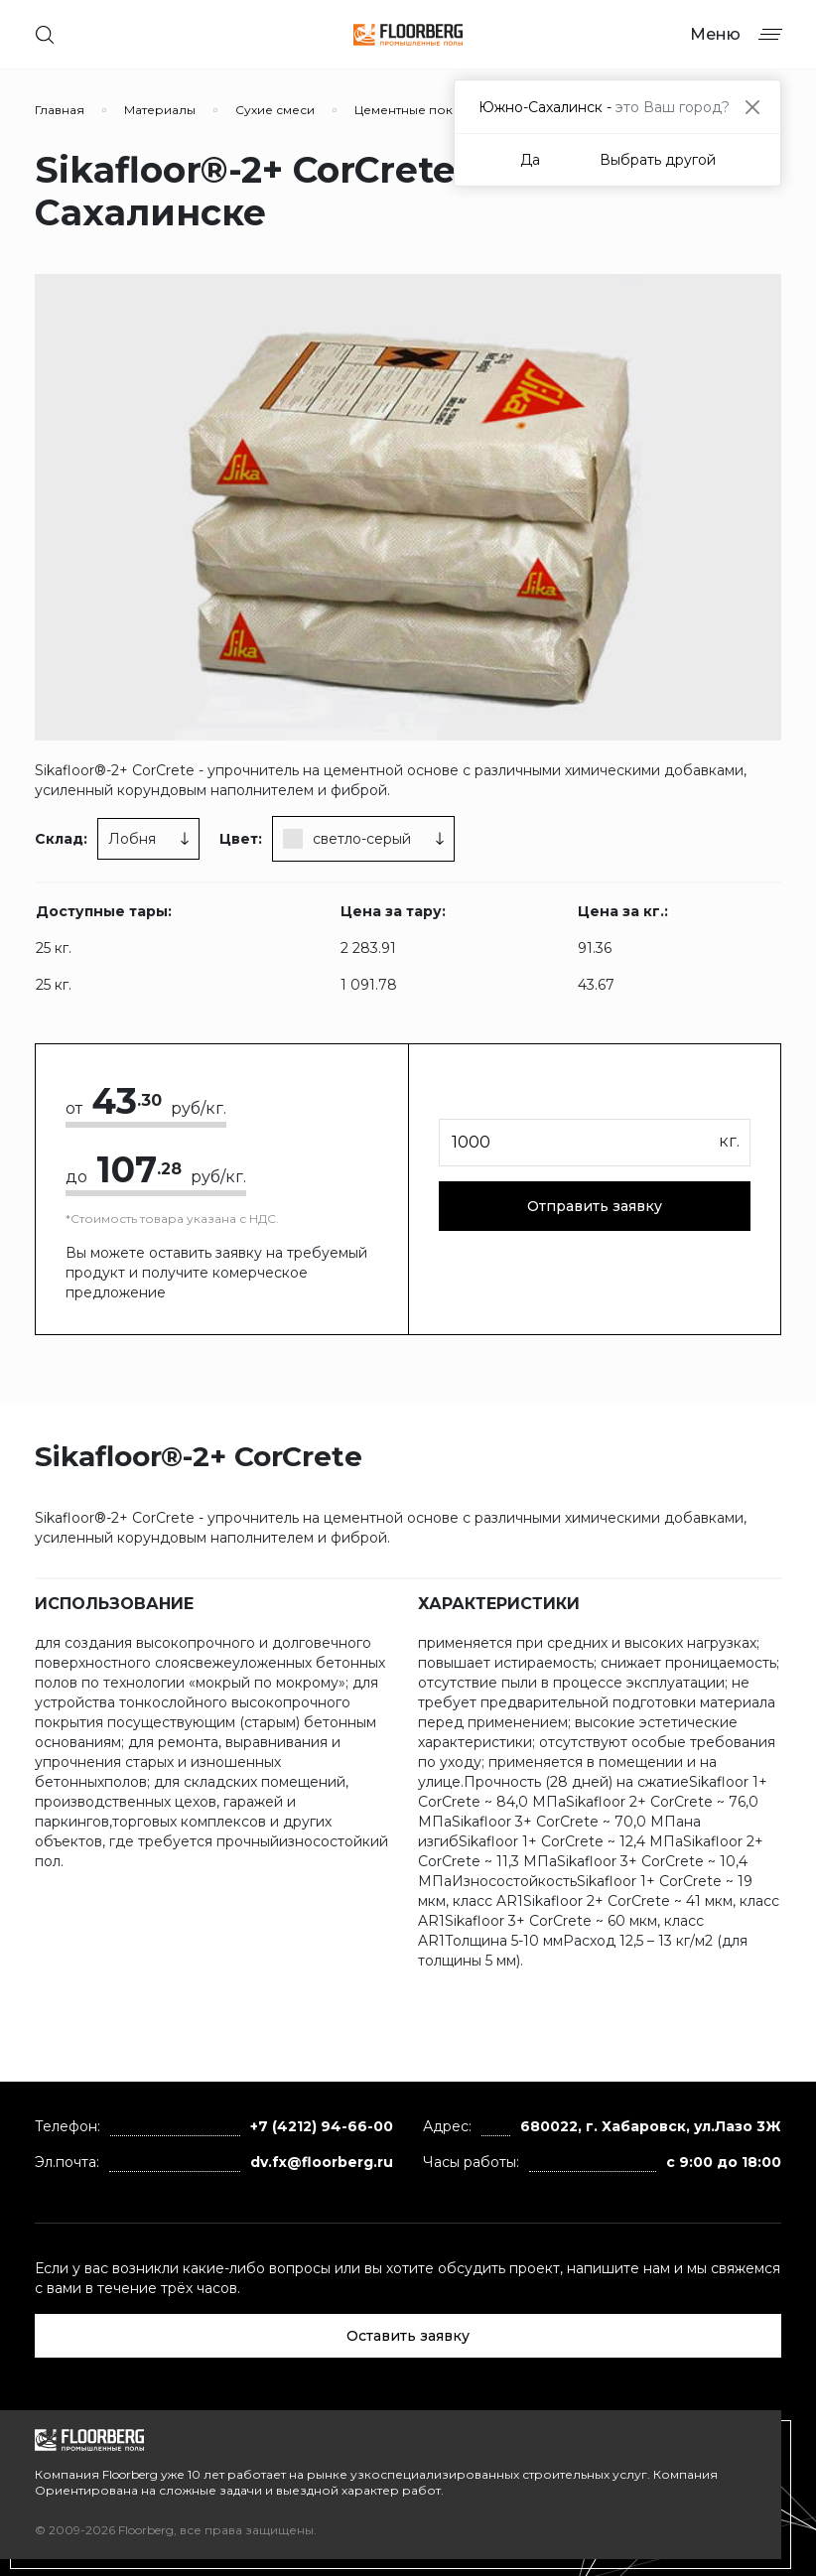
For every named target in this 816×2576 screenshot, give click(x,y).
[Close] (752, 106)
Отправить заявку (594, 1206)
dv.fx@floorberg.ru (321, 2162)
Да (530, 160)
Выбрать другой (658, 160)
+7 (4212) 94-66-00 (321, 2126)
